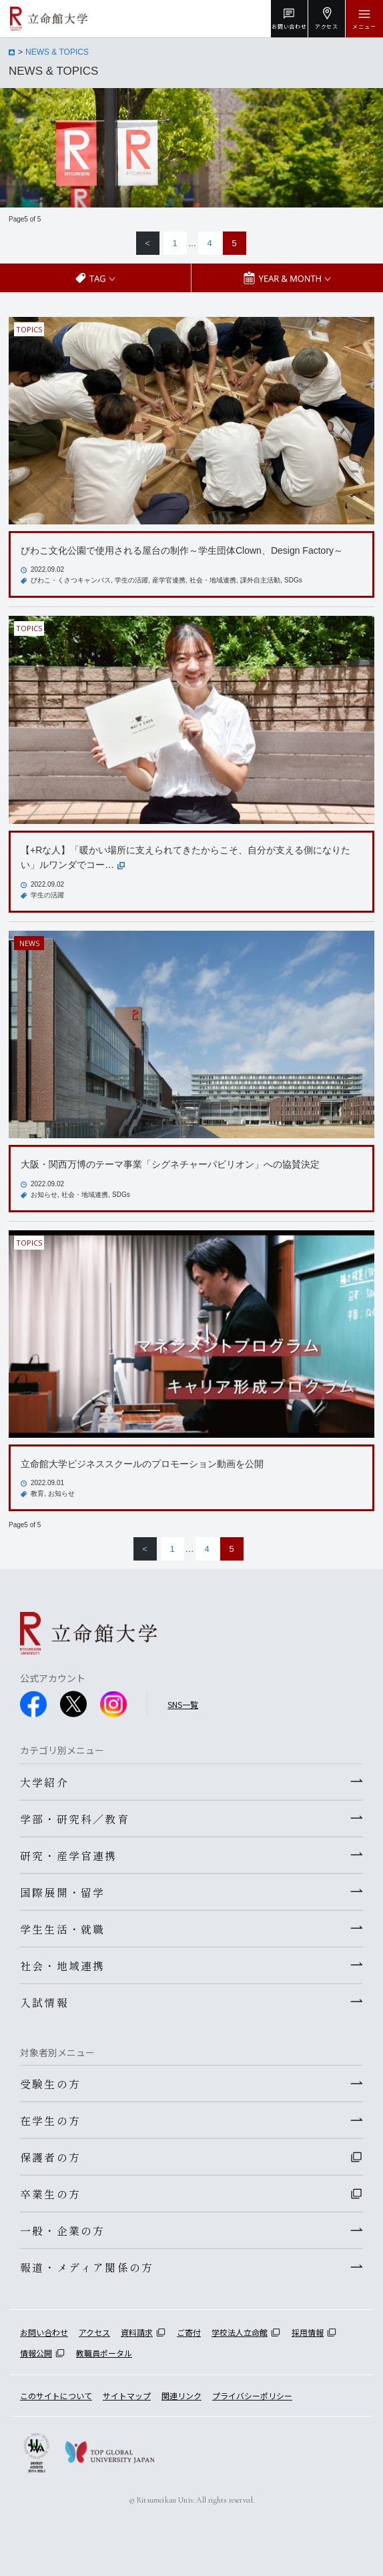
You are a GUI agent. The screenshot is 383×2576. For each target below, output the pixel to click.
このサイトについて (56, 2395)
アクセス (94, 2332)
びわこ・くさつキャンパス (71, 580)
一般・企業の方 (62, 2230)
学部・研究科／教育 (74, 1819)
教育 (37, 1493)
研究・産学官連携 (68, 1855)
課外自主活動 (260, 580)
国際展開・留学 (62, 1892)
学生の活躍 (131, 580)
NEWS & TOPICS (57, 52)
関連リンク (181, 2395)
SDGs (293, 580)
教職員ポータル (104, 2352)
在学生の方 (50, 2120)
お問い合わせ (44, 2332)
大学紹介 (44, 1782)
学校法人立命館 (240, 2332)
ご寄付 (189, 2332)
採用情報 (308, 2332)
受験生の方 (50, 2084)
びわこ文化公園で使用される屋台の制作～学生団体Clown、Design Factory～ (182, 550)
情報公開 (36, 2352)
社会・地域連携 (212, 580)
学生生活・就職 (62, 1929)
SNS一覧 (182, 1704)
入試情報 (44, 2002)
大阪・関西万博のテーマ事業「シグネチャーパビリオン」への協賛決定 (170, 1164)
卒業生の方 (50, 2194)
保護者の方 (50, 2157)
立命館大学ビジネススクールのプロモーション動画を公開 (142, 1463)
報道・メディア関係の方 (86, 2267)
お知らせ (44, 1194)
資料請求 (137, 2332)
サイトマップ (127, 2395)
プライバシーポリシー (252, 2395)
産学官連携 (168, 580)
